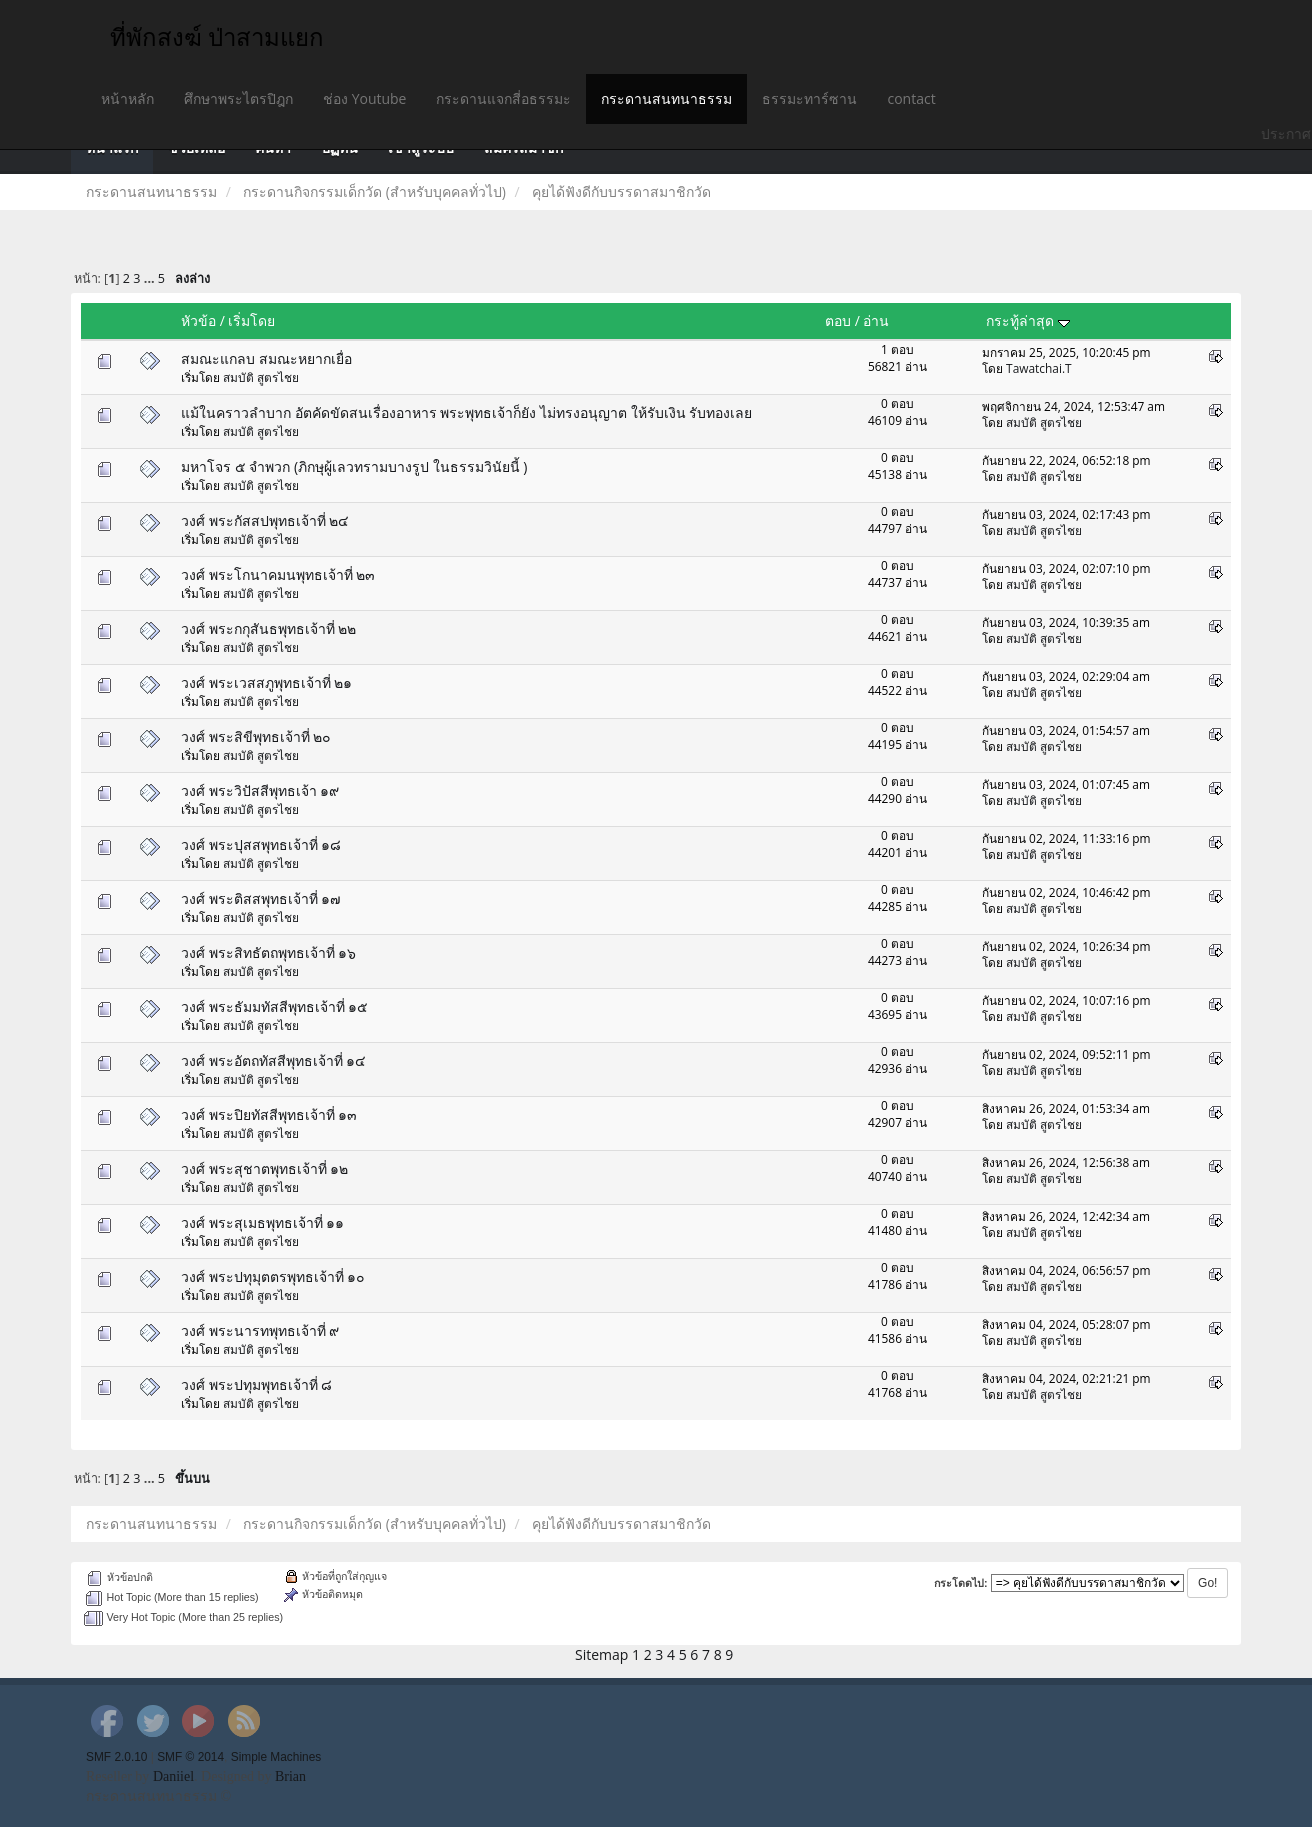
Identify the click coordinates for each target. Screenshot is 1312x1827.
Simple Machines (276, 1757)
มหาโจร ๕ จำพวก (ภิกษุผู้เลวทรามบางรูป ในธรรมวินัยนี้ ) (354, 466)
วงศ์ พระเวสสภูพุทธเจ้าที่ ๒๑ (266, 682)
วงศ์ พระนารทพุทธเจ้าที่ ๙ (260, 1330)
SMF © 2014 (190, 1757)
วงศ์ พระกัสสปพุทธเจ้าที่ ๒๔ (265, 520)
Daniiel (173, 1776)
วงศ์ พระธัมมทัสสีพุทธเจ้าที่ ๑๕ (274, 1006)
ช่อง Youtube (364, 98)
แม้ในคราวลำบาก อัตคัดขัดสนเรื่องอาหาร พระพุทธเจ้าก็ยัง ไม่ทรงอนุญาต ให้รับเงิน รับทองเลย (466, 412)
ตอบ (838, 320)
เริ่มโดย (251, 320)
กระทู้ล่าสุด (1028, 320)
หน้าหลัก (127, 98)
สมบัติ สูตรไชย (261, 377)
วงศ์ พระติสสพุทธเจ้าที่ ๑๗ (261, 898)
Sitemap (601, 1654)
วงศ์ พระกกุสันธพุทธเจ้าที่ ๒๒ (268, 628)
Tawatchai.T (1039, 368)
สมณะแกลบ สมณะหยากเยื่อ (266, 358)
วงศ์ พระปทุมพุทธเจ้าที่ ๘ (256, 1384)
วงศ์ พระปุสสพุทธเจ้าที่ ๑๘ (261, 844)
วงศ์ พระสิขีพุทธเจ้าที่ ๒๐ (256, 736)
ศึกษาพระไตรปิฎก (238, 98)
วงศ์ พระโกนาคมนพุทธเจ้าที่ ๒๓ (278, 574)
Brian (290, 1776)
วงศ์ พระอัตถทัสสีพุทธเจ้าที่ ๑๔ (273, 1060)
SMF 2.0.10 (116, 1757)
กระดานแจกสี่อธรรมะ (503, 98)
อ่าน (876, 320)
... (151, 278)
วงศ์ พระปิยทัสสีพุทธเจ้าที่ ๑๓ (269, 1114)
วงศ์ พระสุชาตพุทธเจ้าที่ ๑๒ (264, 1168)
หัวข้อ (198, 320)
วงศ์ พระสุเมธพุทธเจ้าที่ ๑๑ (262, 1222)
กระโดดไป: (961, 1583)
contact (911, 98)
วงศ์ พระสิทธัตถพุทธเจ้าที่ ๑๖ (268, 952)
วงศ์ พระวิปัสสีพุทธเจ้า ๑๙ (260, 790)
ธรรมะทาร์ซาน (809, 98)
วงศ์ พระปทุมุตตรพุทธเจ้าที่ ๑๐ (273, 1276)
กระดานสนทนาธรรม (666, 98)
